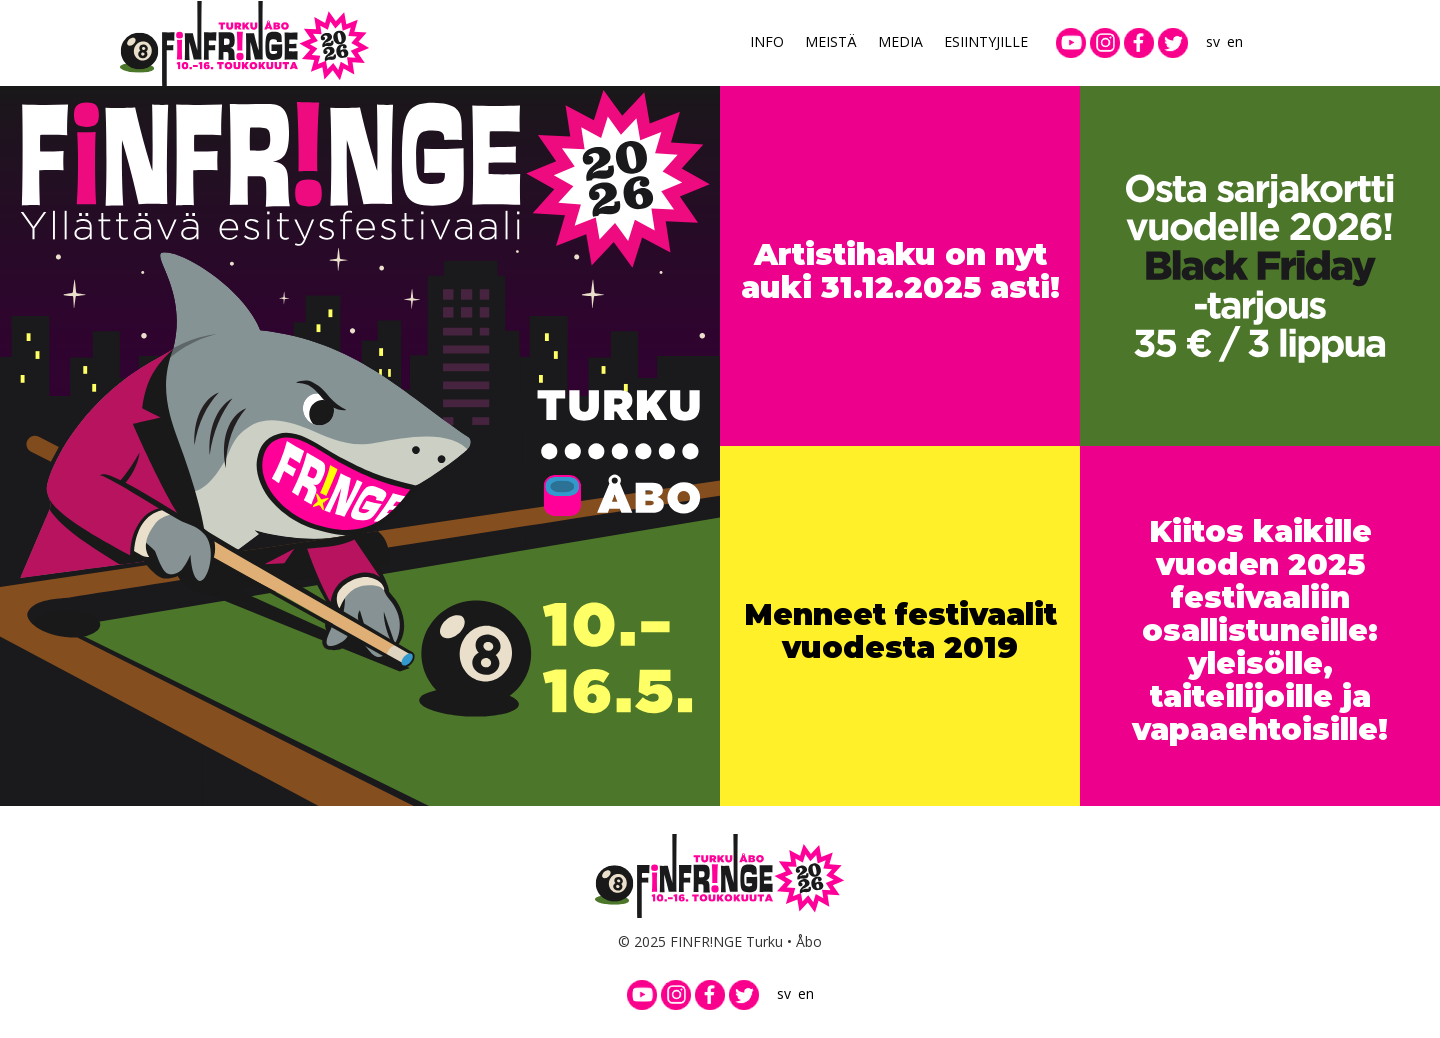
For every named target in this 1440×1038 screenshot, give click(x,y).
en (1235, 41)
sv (1213, 41)
